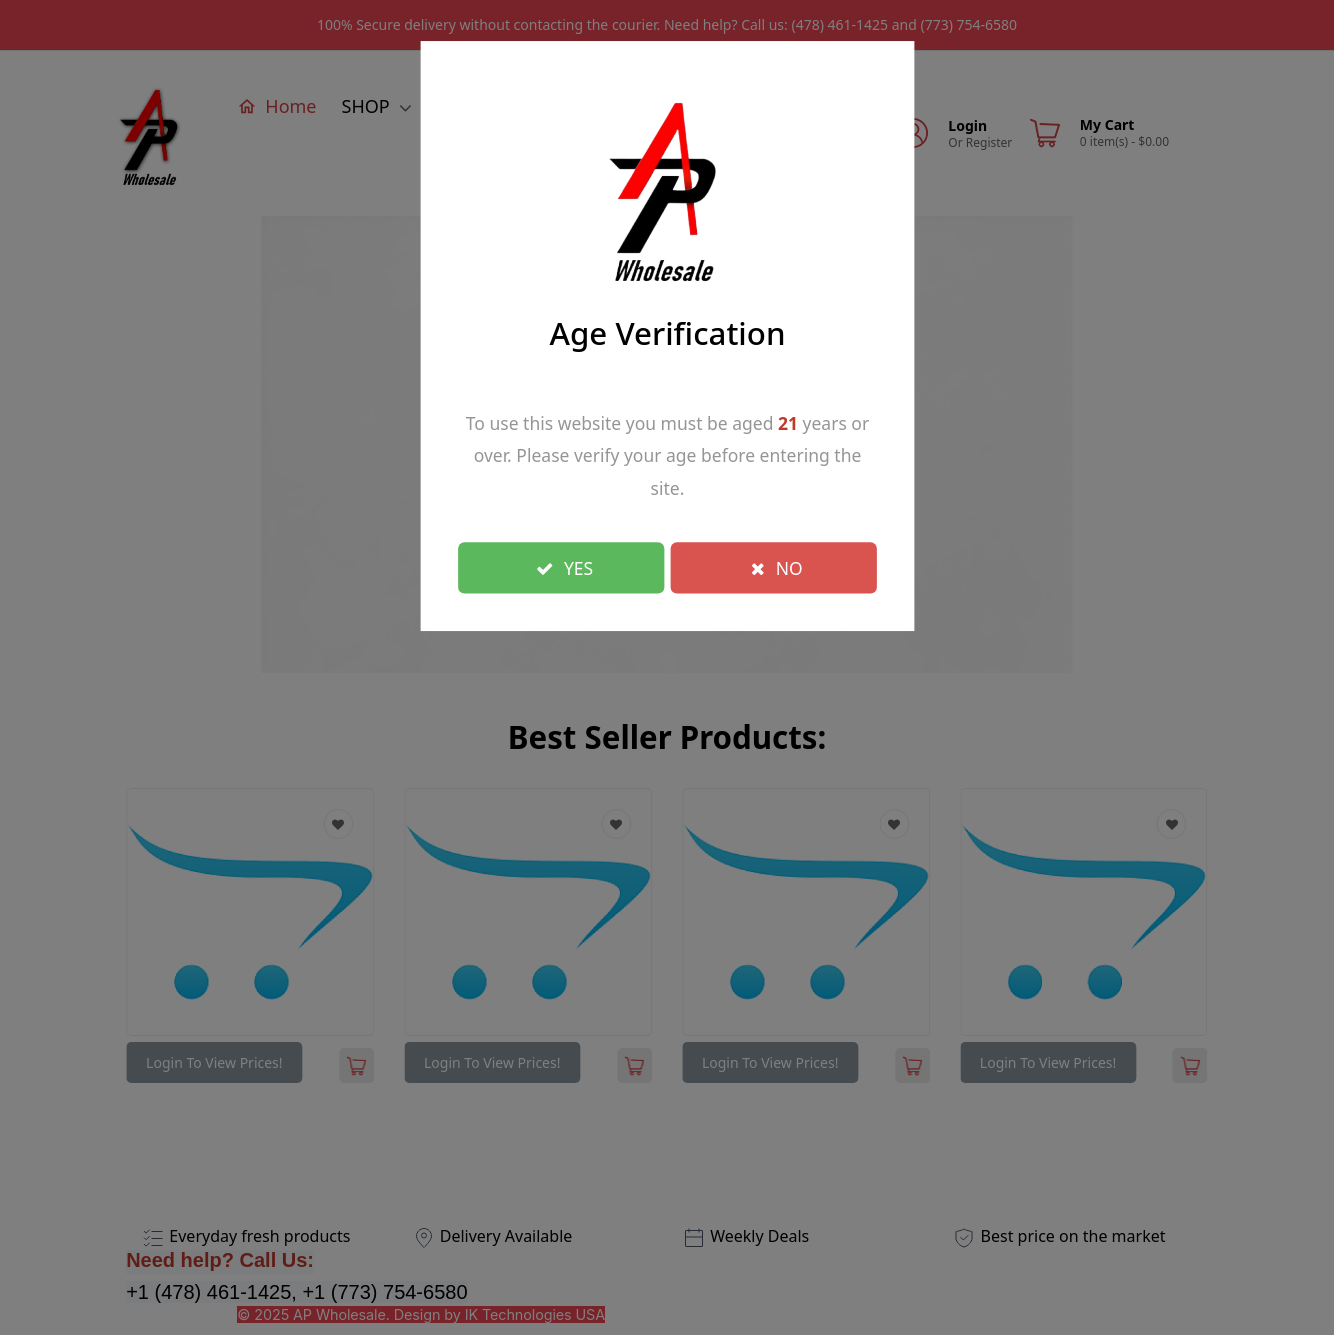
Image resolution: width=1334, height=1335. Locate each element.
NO (777, 567)
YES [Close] (564, 567)
